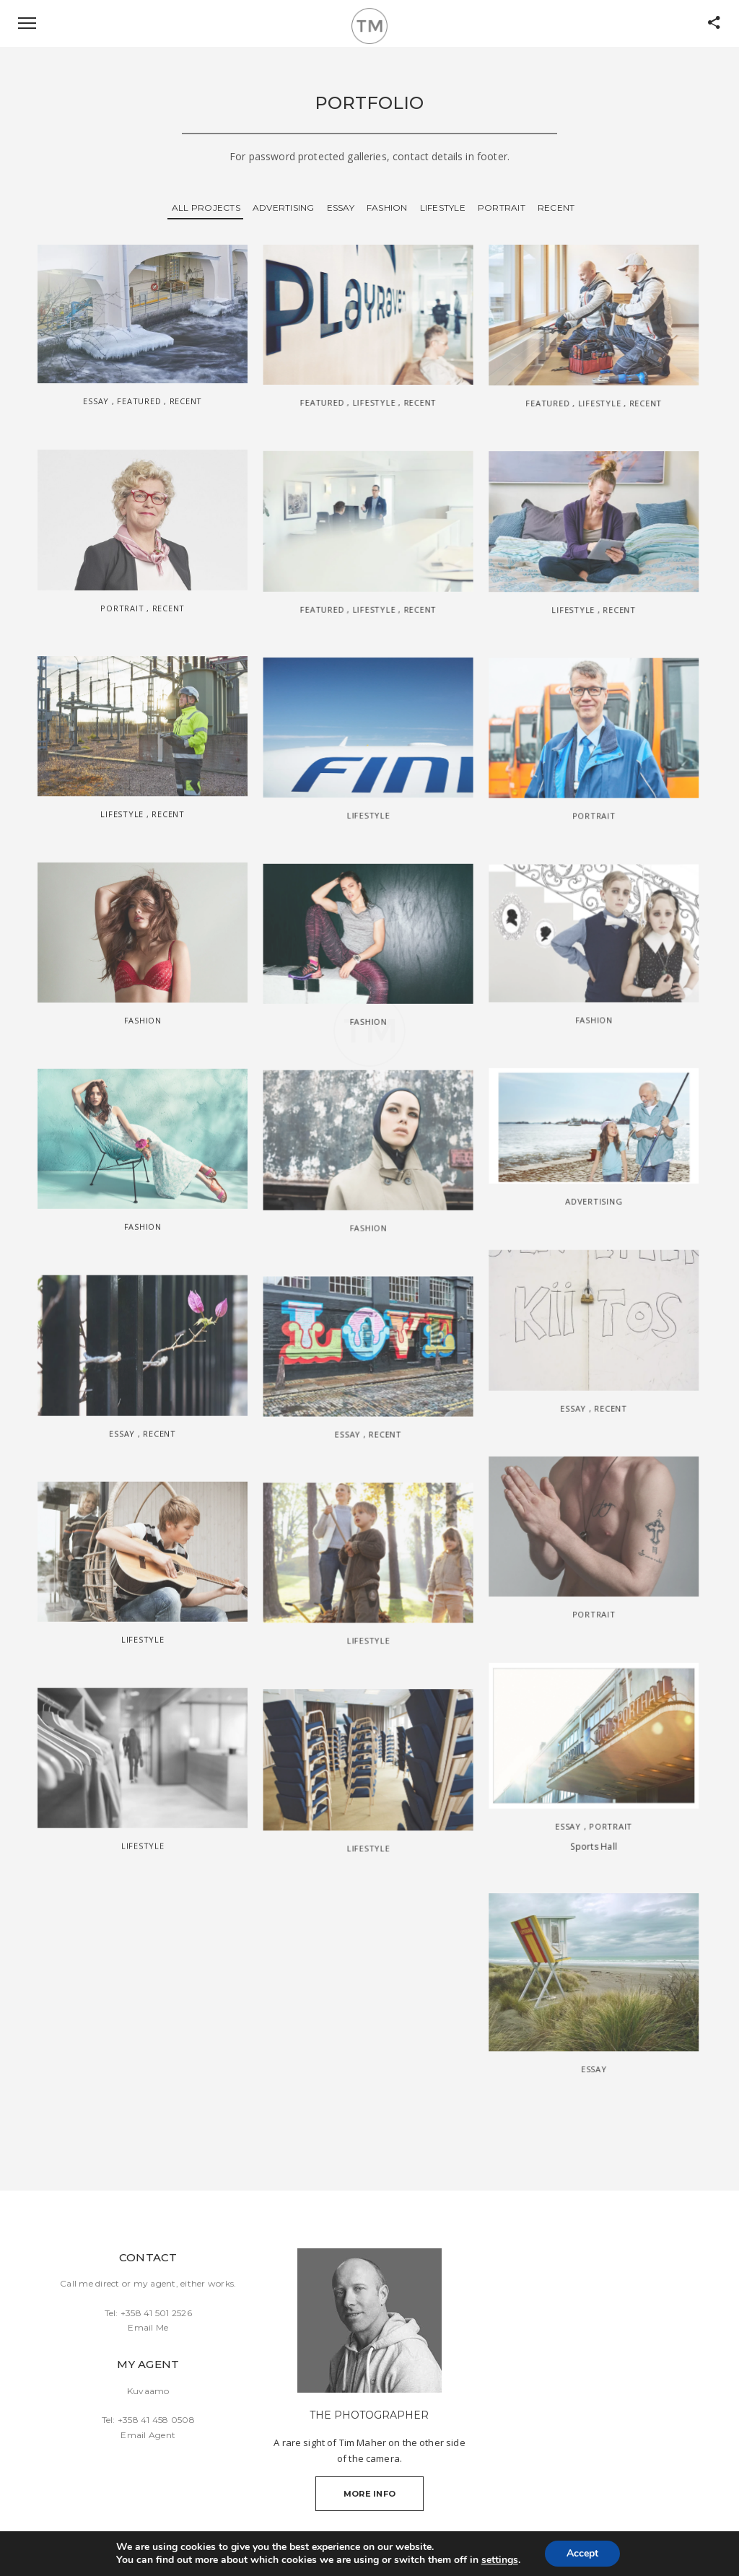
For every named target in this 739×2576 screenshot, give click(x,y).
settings (499, 2560)
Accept (582, 2553)
